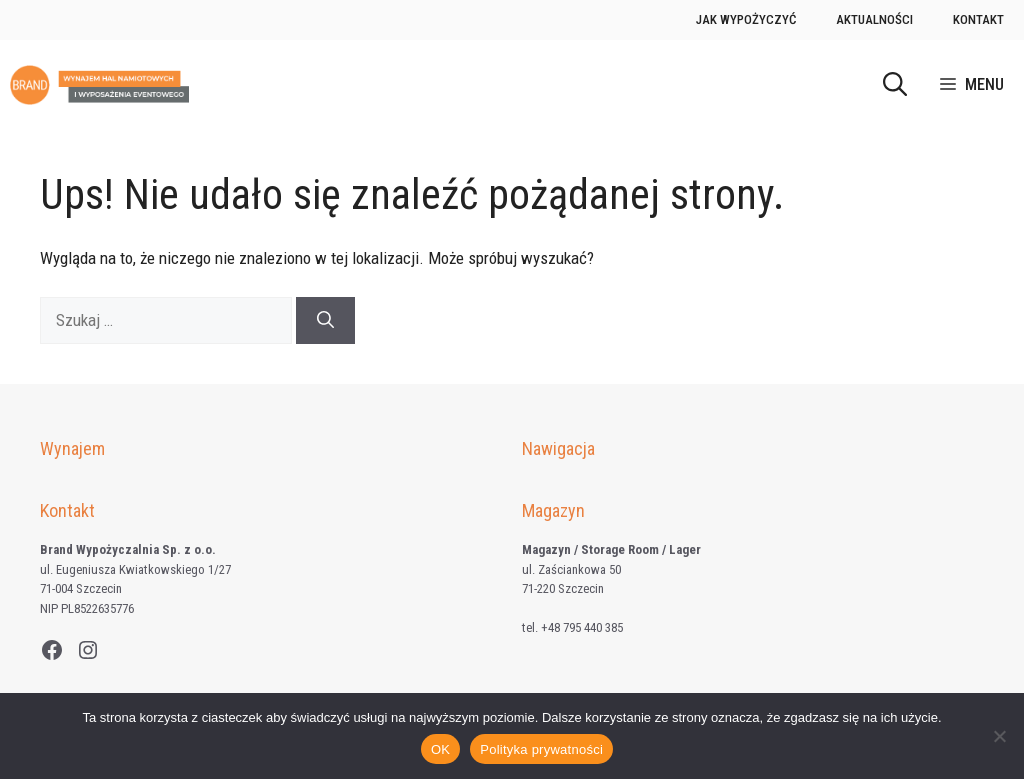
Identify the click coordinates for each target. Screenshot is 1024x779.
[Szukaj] (325, 321)
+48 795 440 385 (582, 627)
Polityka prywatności (541, 749)
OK (440, 749)
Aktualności (874, 19)
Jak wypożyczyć (746, 19)
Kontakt (978, 19)
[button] (895, 85)
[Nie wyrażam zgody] (999, 736)
